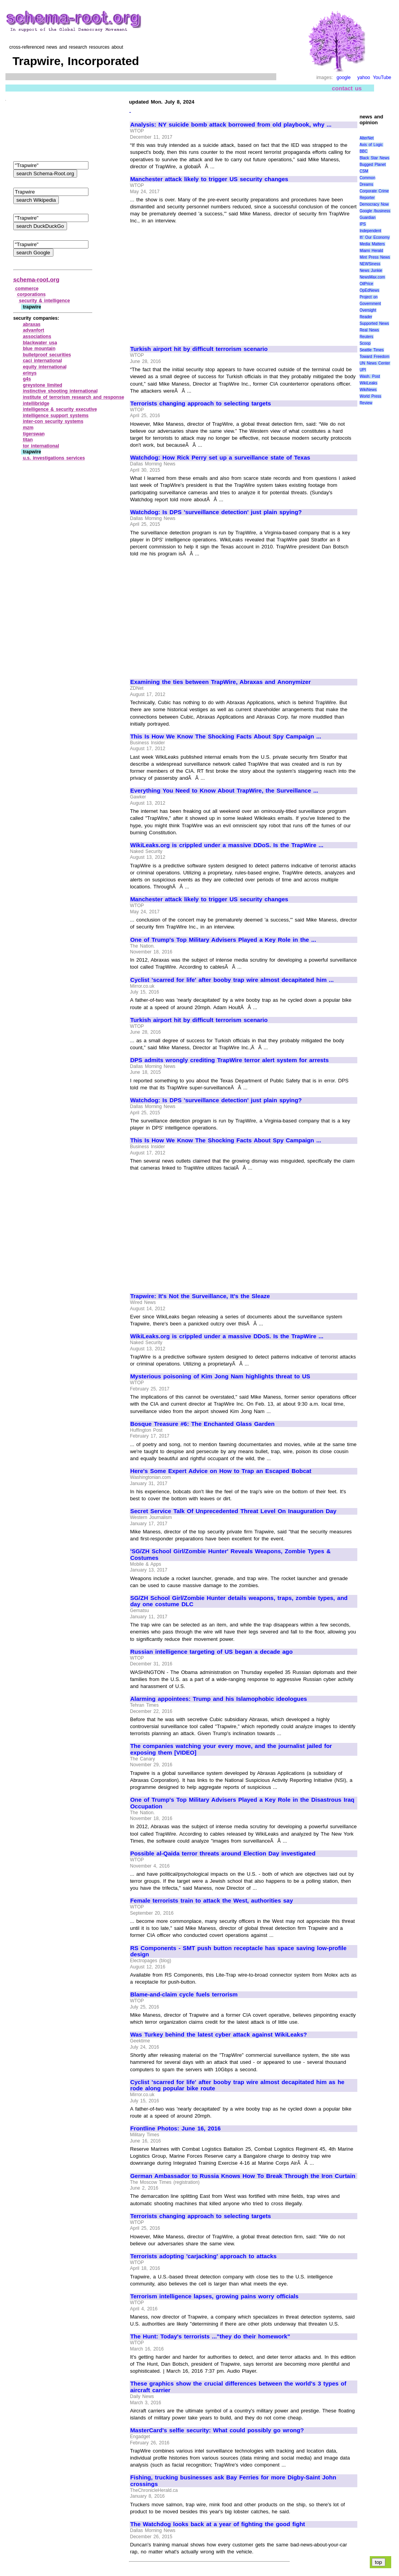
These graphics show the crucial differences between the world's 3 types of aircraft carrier (238, 2386)
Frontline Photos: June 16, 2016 (175, 2128)
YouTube (382, 77)
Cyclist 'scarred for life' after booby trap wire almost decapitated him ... (232, 980)
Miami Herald (371, 250)
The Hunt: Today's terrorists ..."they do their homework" (210, 2336)
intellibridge (36, 403)
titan (28, 439)
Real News (369, 330)
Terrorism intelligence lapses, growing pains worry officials (214, 2296)
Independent (370, 231)
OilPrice (366, 284)
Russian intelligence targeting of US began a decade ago (211, 1652)
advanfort (33, 330)
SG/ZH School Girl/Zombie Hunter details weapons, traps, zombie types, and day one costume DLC (239, 1601)
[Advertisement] (195, 281)
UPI (363, 370)
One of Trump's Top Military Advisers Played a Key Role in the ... (223, 940)
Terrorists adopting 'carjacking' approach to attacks (203, 2256)
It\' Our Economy (375, 237)
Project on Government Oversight (370, 303)
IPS (363, 224)
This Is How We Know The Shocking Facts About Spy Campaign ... (225, 736)
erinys (30, 373)
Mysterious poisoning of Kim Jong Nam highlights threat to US (220, 1376)
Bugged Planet (373, 164)
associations (37, 336)
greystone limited (42, 385)
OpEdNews (370, 290)
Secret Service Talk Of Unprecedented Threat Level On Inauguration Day (233, 1511)
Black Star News (375, 158)
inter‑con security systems (53, 421)
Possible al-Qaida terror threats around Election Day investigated (223, 1853)
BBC (364, 151)
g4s (27, 379)
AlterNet (367, 138)
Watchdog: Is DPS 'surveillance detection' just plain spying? (216, 512)
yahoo (363, 77)
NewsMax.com (372, 277)
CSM (364, 171)
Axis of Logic (371, 145)
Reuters (366, 337)
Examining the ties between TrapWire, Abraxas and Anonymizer (220, 682)
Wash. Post (370, 376)
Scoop (365, 343)
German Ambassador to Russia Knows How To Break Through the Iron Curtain (242, 2176)
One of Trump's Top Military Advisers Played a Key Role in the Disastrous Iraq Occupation (242, 1803)
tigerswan (34, 434)
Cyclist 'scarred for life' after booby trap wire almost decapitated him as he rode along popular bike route (237, 2085)
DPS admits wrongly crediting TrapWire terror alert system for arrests (229, 1060)
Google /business (375, 211)
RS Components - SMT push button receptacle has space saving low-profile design (238, 1951)
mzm (28, 427)
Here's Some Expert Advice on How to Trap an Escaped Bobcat (220, 1471)
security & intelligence (44, 300)
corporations (31, 294)
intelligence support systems (56, 415)
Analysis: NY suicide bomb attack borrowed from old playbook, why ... (231, 125)
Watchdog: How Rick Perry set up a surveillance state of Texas (220, 458)
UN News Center (375, 363)
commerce (27, 288)
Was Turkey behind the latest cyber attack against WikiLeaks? (218, 2035)
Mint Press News (375, 257)
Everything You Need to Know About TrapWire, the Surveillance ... (224, 791)
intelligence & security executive (60, 409)
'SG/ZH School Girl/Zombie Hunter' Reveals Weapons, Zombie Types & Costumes (230, 1554)
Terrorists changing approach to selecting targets (200, 403)
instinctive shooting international (60, 391)
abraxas (32, 324)
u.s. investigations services (54, 458)
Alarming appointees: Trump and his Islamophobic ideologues (218, 1699)
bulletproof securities (47, 355)
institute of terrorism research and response (73, 397)
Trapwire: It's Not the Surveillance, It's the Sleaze (200, 1296)
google (344, 77)
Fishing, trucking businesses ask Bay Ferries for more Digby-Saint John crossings (233, 2480)
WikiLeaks (369, 383)
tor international (41, 446)
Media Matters (372, 244)
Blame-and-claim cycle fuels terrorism (184, 1994)
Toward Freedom (375, 356)
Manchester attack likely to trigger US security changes (209, 179)
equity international (45, 367)
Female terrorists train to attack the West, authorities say (211, 1901)
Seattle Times (372, 350)
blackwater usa (40, 342)
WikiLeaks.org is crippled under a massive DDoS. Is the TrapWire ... (226, 845)
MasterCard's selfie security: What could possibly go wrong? (217, 2430)
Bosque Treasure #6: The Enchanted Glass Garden (202, 1424)
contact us (347, 88)
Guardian (368, 217)
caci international (42, 360)
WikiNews (368, 390)
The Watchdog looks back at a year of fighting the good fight (217, 2524)
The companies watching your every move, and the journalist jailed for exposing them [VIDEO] (231, 1749)
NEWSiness (370, 264)
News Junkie (371, 270)
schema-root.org (36, 279)
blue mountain (39, 348)
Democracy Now (374, 204)
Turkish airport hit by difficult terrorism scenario (199, 349)
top (378, 2562)
